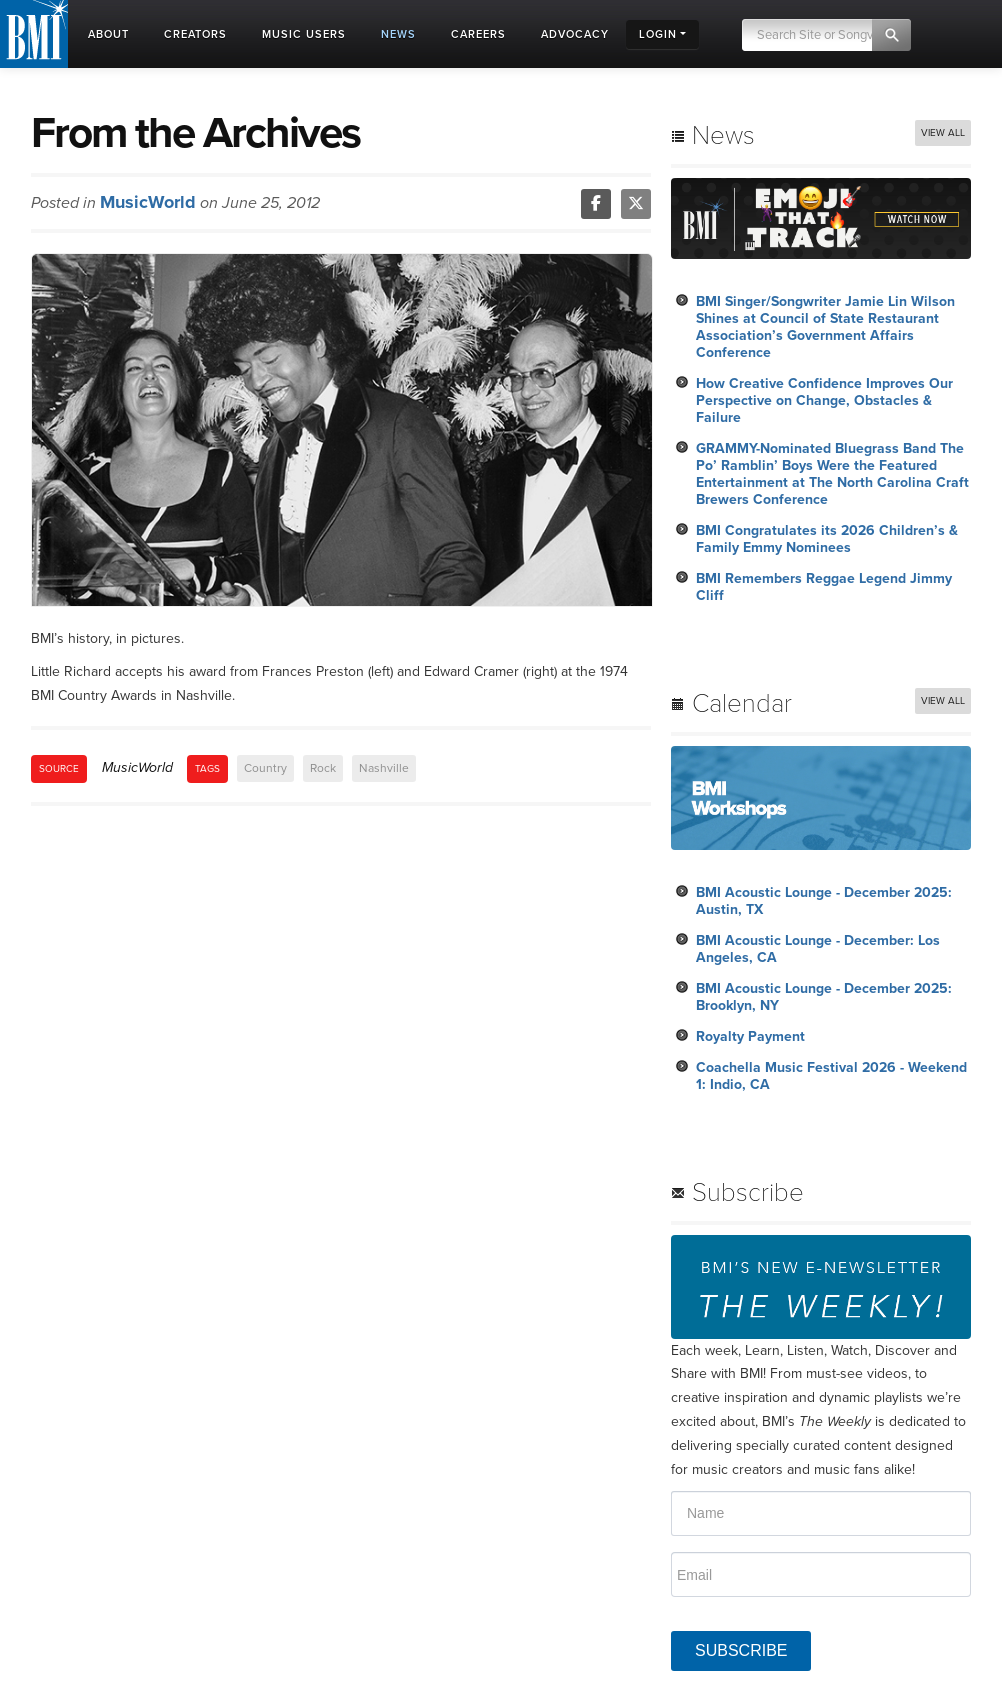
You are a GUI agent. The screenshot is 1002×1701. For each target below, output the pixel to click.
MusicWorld (148, 202)
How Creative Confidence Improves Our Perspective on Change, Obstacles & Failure (824, 400)
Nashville (384, 768)
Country (265, 768)
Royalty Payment (750, 1036)
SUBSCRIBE (741, 1650)
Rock (323, 768)
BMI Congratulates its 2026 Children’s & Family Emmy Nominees (827, 539)
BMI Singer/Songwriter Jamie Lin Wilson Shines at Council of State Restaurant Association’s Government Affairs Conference (825, 327)
